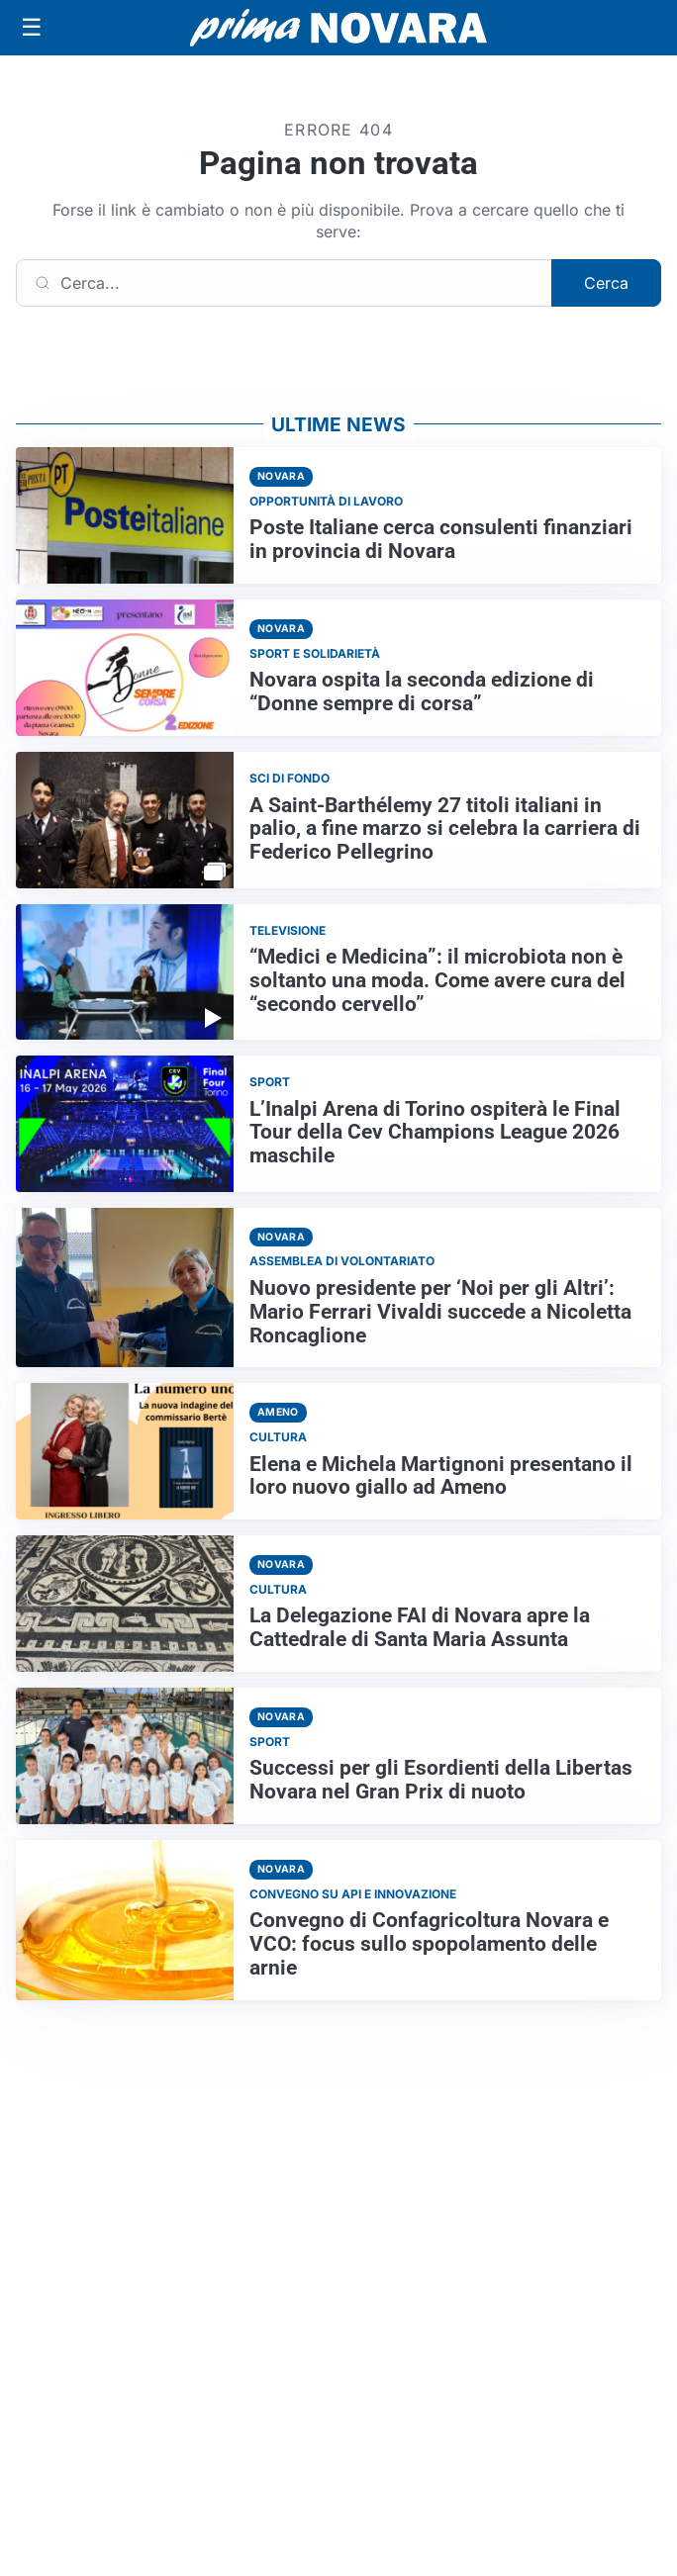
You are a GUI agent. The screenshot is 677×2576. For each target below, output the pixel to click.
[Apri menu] (31, 27)
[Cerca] (284, 283)
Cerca (606, 283)
